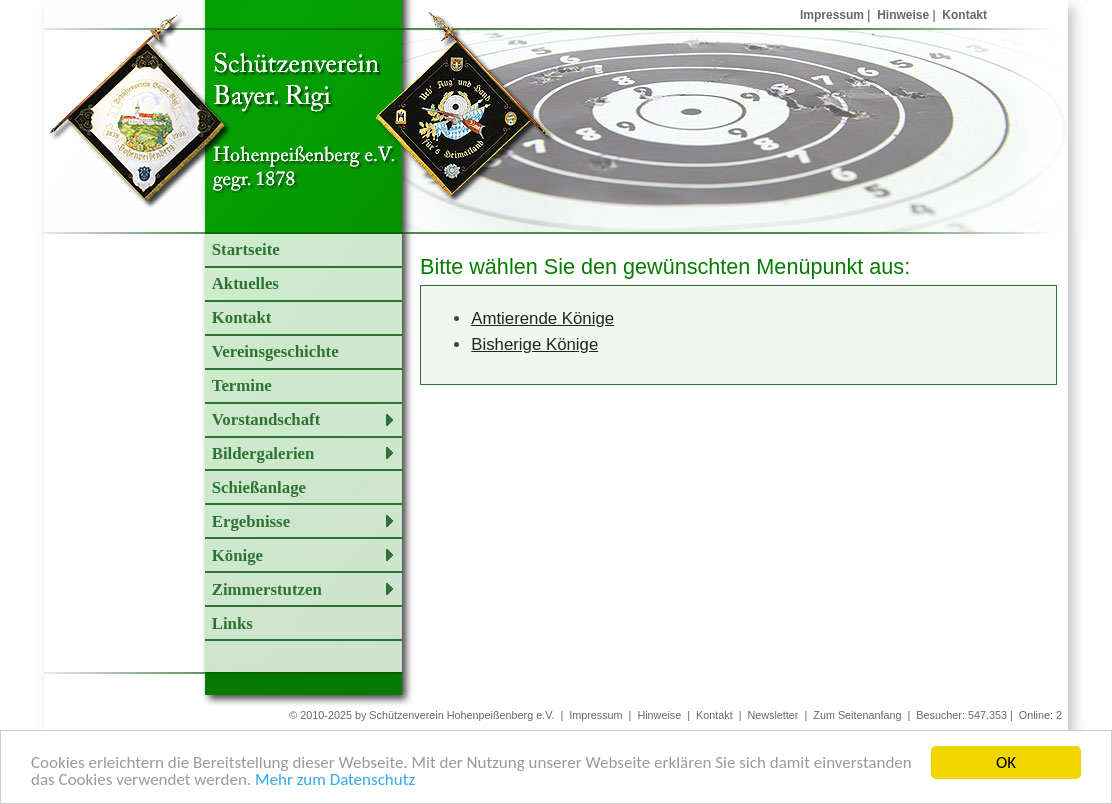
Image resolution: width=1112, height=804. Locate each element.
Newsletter (772, 715)
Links (232, 623)
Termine (242, 385)
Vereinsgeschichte (275, 351)
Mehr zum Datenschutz (335, 780)
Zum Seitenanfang (857, 715)
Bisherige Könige (534, 344)
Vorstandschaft (266, 419)
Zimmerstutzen (267, 589)
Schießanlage (259, 487)
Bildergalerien (263, 453)
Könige (237, 555)
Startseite (246, 249)
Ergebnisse (251, 521)
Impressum (832, 15)
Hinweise (903, 15)
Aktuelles (245, 283)
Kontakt (964, 15)
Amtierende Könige (542, 318)
